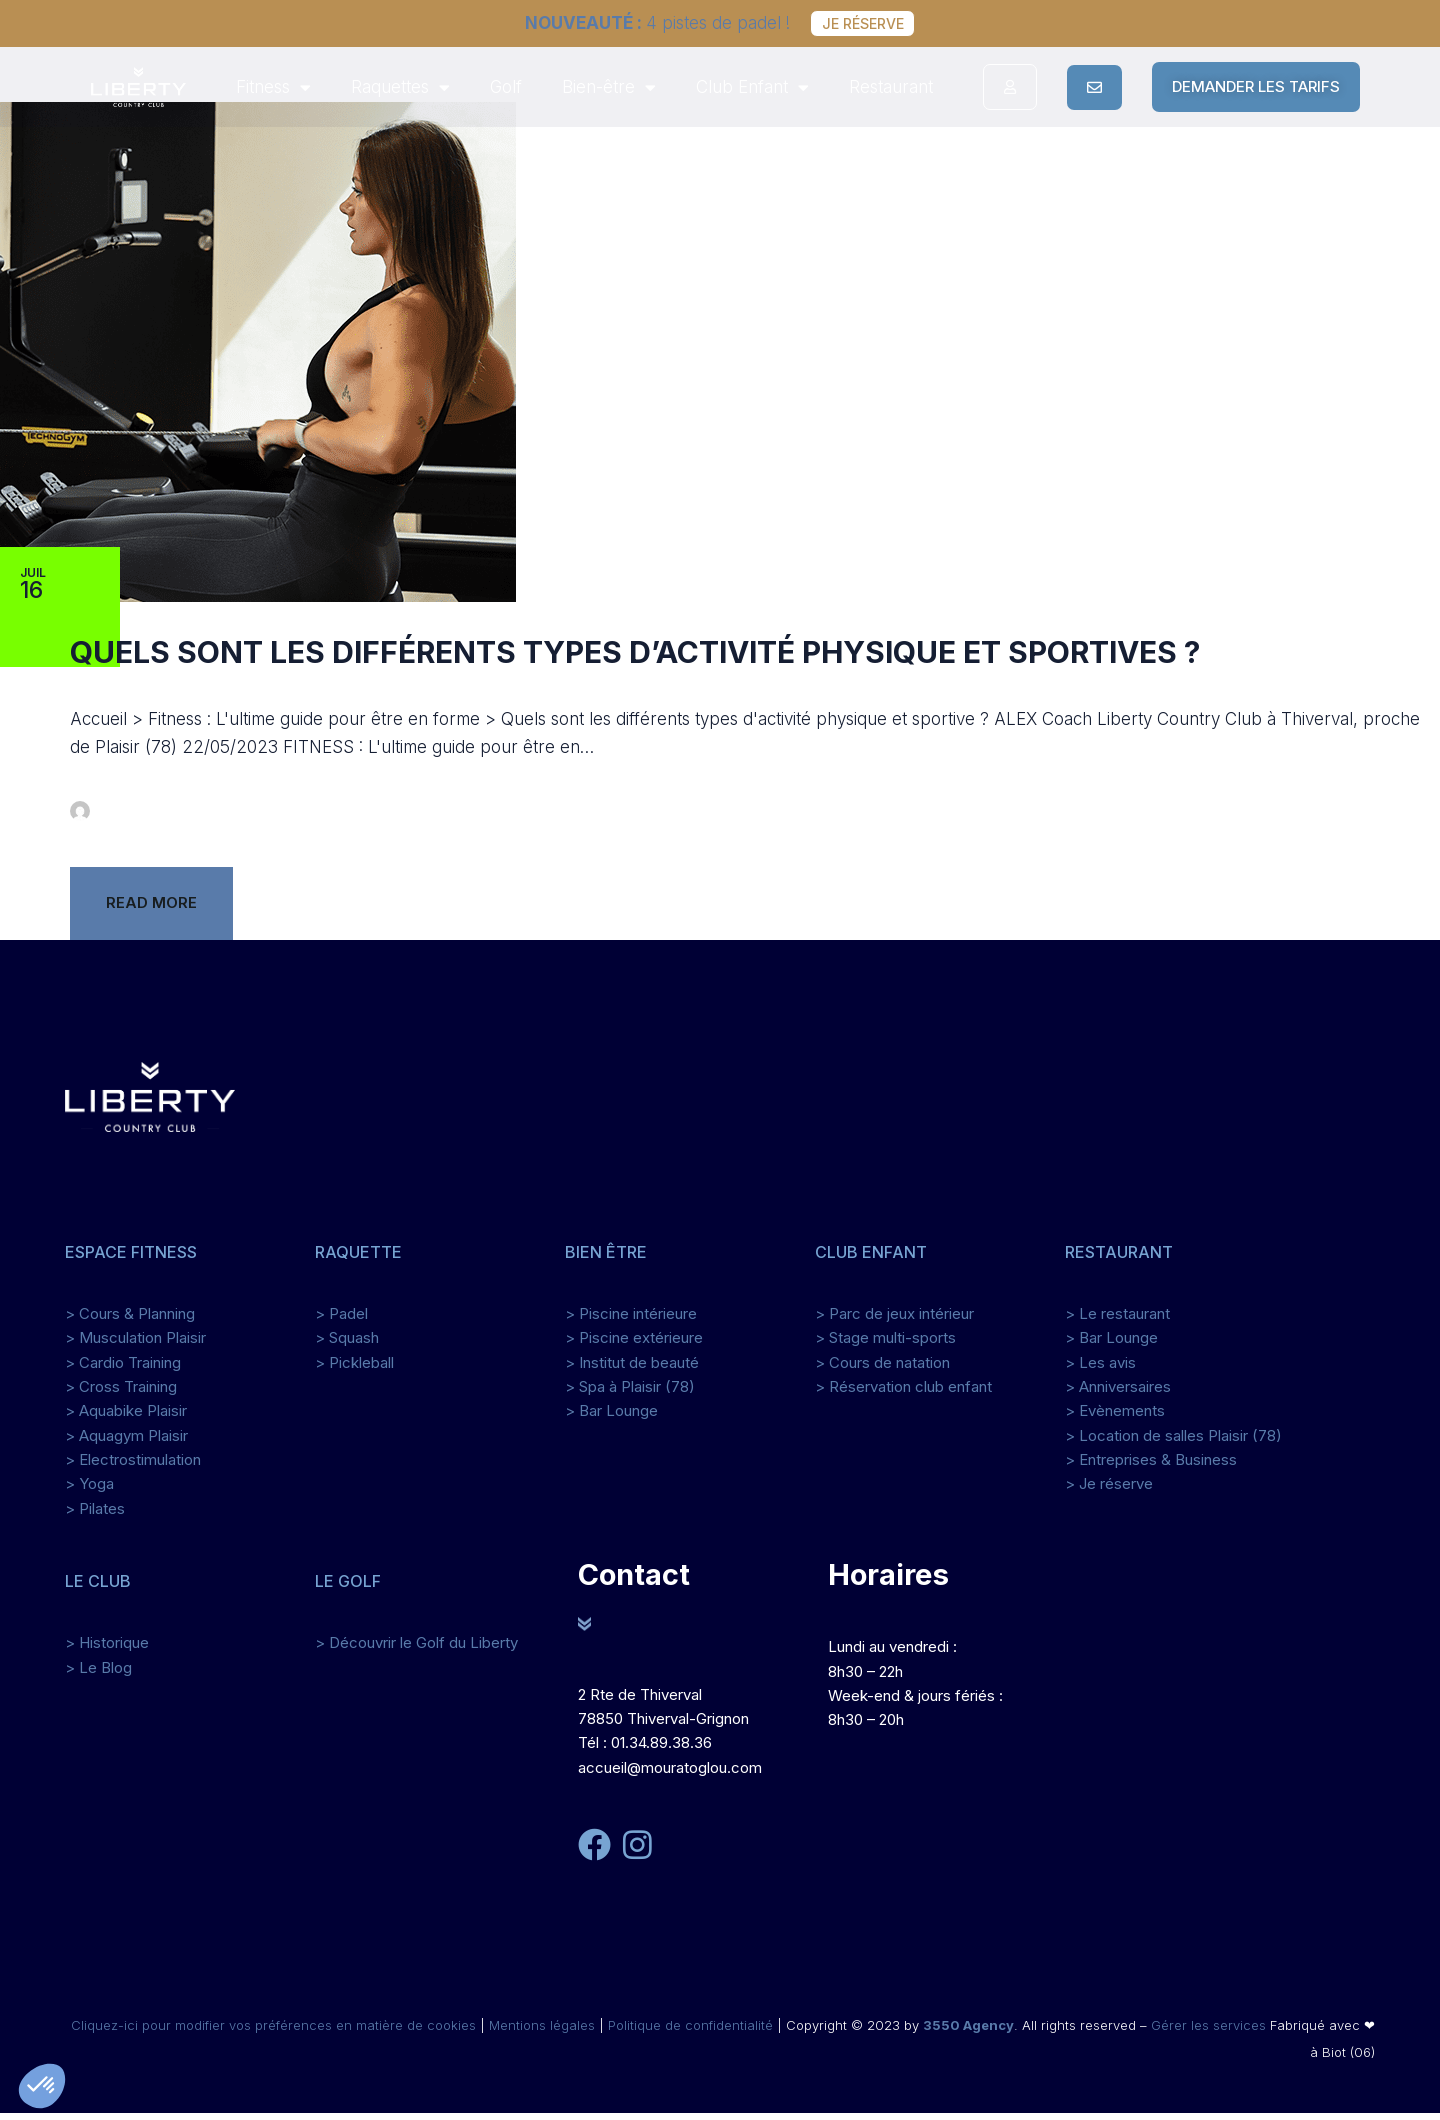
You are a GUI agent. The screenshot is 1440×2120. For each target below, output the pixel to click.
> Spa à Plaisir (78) (630, 1394)
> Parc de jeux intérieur (894, 1321)
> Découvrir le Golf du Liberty (416, 1650)
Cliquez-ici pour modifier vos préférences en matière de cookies (275, 2032)
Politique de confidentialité (690, 2032)
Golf (506, 87)
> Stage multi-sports (885, 1345)
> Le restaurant (1117, 1321)
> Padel (341, 1321)
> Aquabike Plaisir (126, 1418)
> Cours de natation (882, 1369)
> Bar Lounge (611, 1418)
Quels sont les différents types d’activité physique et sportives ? (635, 660)
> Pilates (95, 1516)
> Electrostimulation (133, 1467)
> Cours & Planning (130, 1321)
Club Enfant (752, 87)
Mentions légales (542, 2032)
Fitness (273, 87)
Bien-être (609, 87)
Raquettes (400, 87)
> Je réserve (1109, 1491)
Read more (151, 910)
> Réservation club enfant (903, 1394)
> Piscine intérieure (631, 1321)
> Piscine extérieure (634, 1345)
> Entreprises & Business (1151, 1467)
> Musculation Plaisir (135, 1345)
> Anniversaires (1118, 1394)
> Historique (107, 1650)
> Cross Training (121, 1394)
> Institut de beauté (632, 1369)
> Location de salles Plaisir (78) (1173, 1442)
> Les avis (1100, 1369)
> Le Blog (98, 1674)
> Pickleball (354, 1369)
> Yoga (89, 1491)
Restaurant (891, 87)
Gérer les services (1208, 2032)
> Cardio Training (123, 1369)
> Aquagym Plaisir (126, 1442)
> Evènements (1115, 1418)
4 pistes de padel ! (650, 23)
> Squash (347, 1345)
